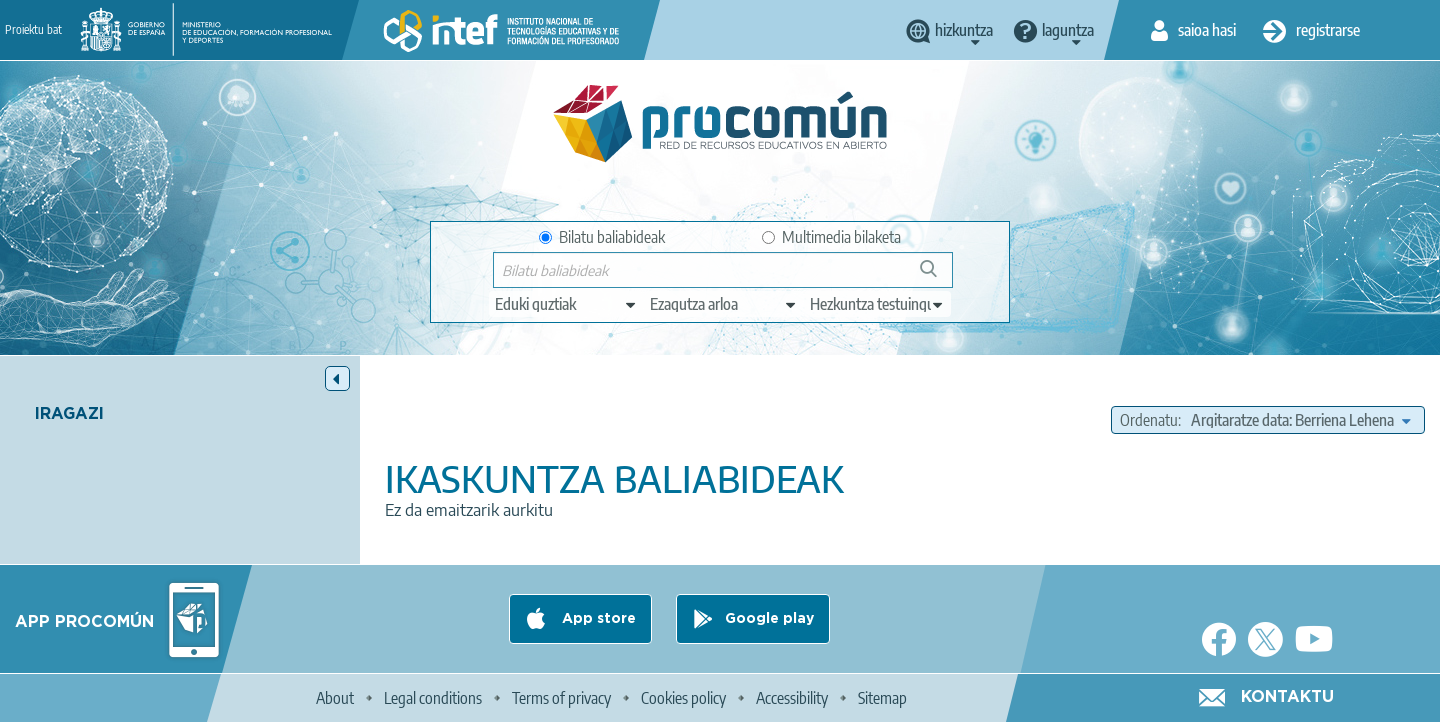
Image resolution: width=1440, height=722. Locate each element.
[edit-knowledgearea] (724, 304)
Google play (769, 619)
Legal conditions (433, 698)
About (335, 698)
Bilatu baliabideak (602, 237)
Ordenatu (1149, 420)
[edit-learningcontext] (877, 304)
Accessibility (792, 698)
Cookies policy (683, 698)
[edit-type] (566, 304)
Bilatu (937, 276)
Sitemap (882, 698)
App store (597, 619)
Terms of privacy (561, 698)
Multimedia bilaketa (831, 237)
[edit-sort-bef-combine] (1300, 420)
